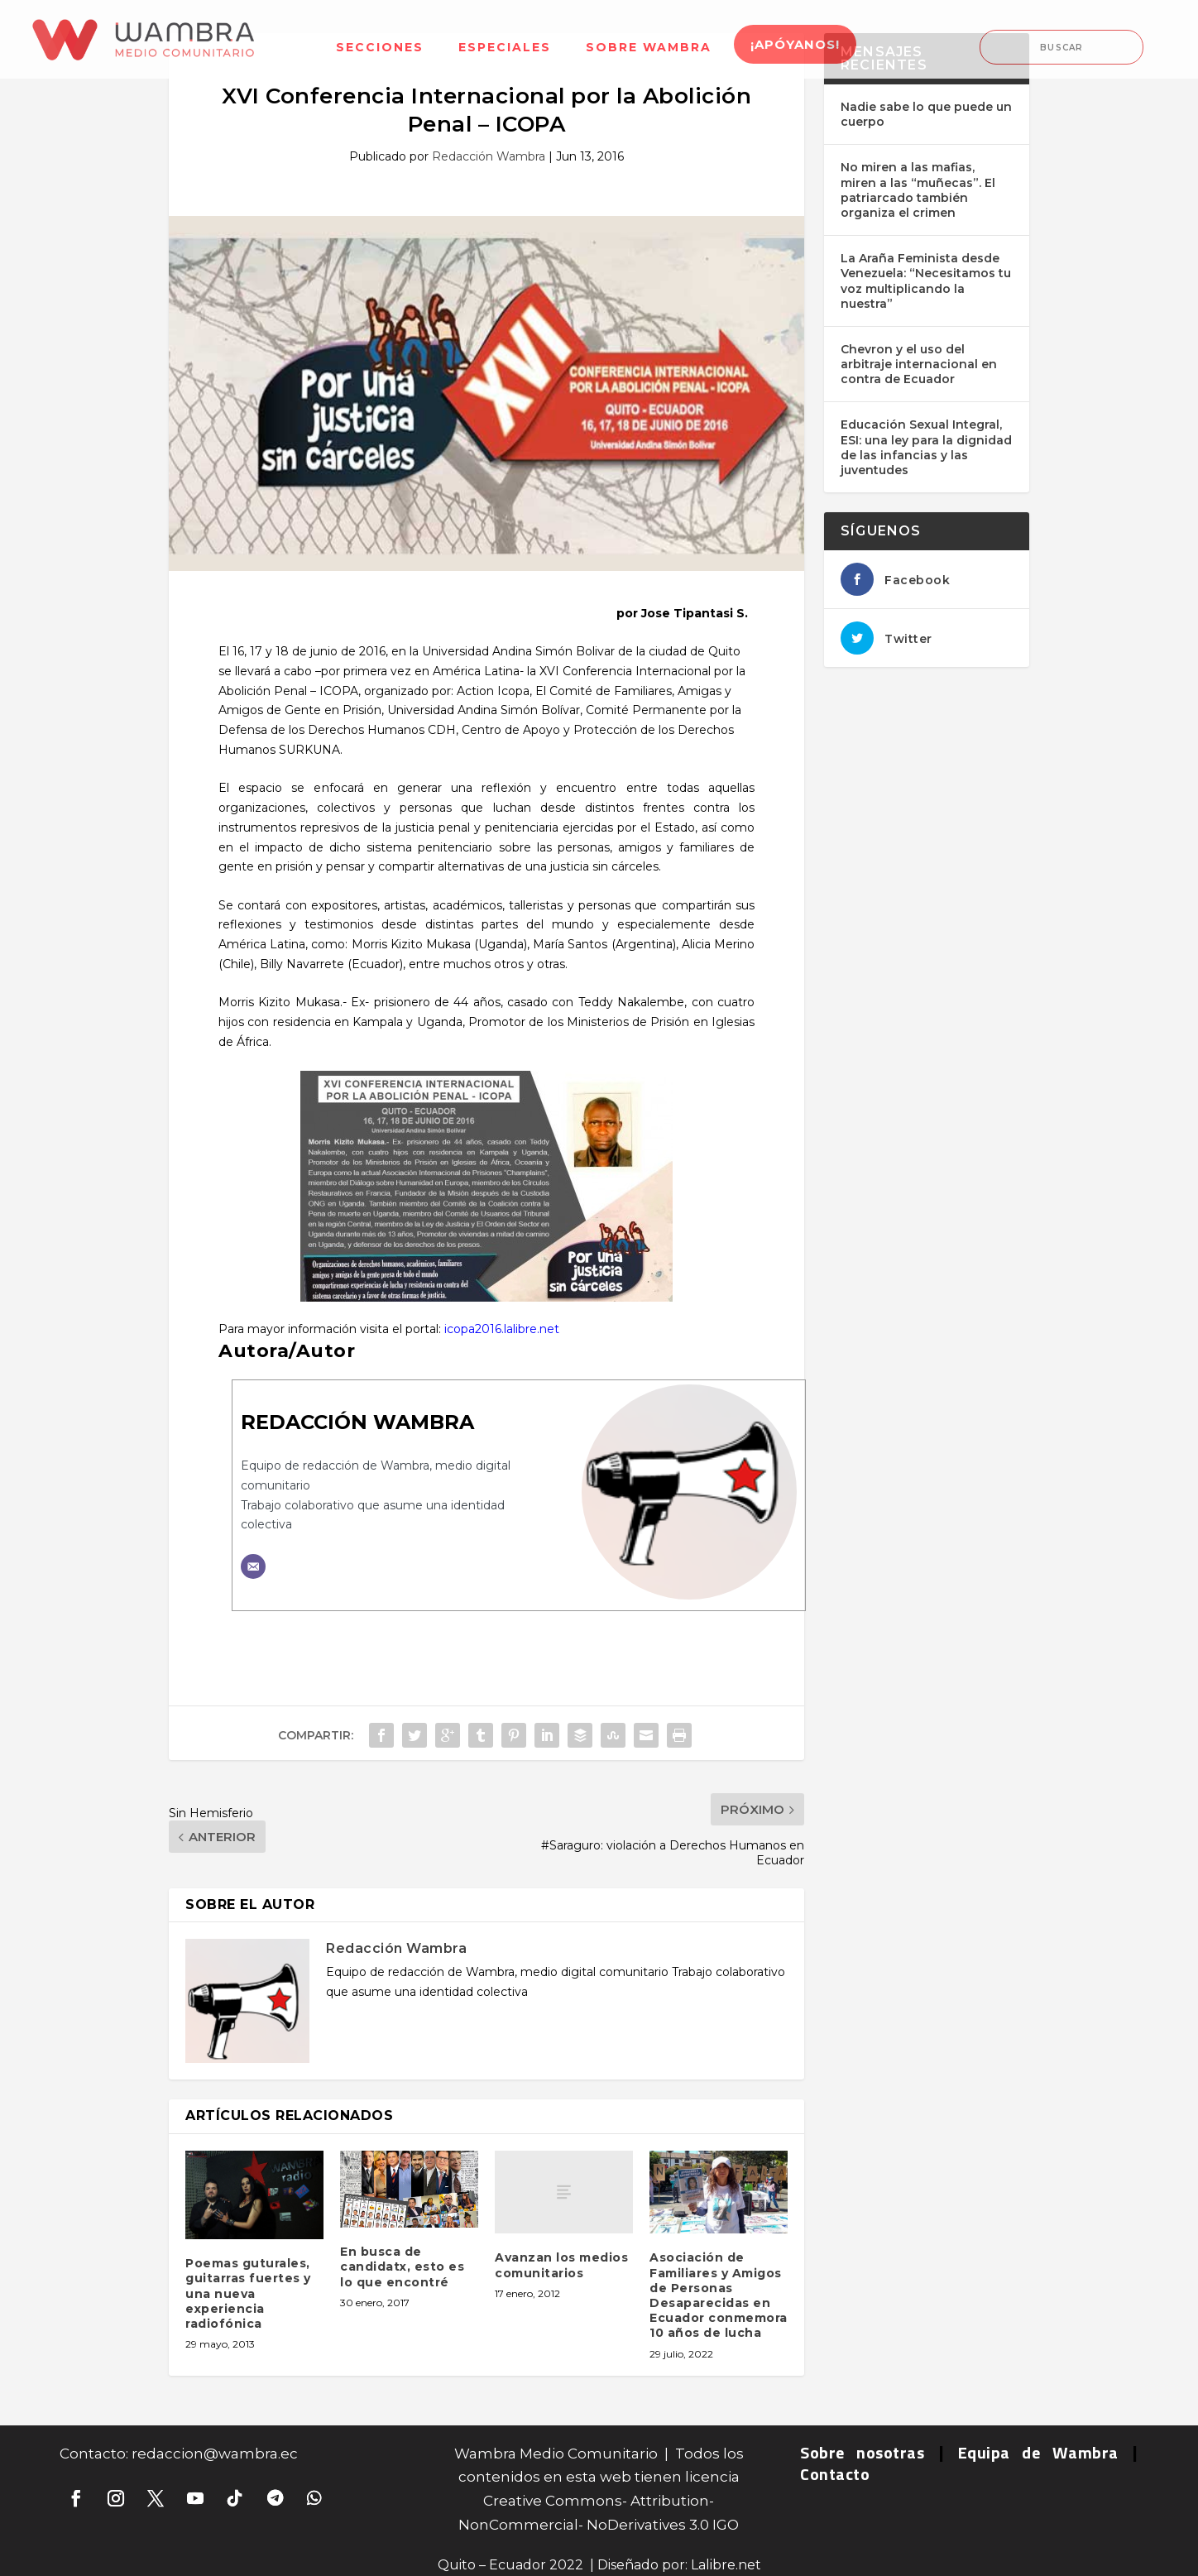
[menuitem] (379, 36)
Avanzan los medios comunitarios (561, 2265)
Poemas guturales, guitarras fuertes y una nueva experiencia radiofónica (248, 2293)
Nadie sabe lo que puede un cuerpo (926, 114)
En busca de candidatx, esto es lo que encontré (402, 2266)
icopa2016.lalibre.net (501, 1329)
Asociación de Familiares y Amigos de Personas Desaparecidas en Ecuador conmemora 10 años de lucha (718, 2295)
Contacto (835, 2474)
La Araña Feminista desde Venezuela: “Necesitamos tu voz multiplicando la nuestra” (926, 281)
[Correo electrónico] (253, 1566)
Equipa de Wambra (1038, 2452)
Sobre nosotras (862, 2452)
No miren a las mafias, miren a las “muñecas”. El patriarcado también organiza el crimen (918, 190)
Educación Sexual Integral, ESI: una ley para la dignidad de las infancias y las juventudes (926, 447)
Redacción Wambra (488, 156)
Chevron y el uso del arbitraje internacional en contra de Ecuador (919, 364)
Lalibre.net (726, 2565)
